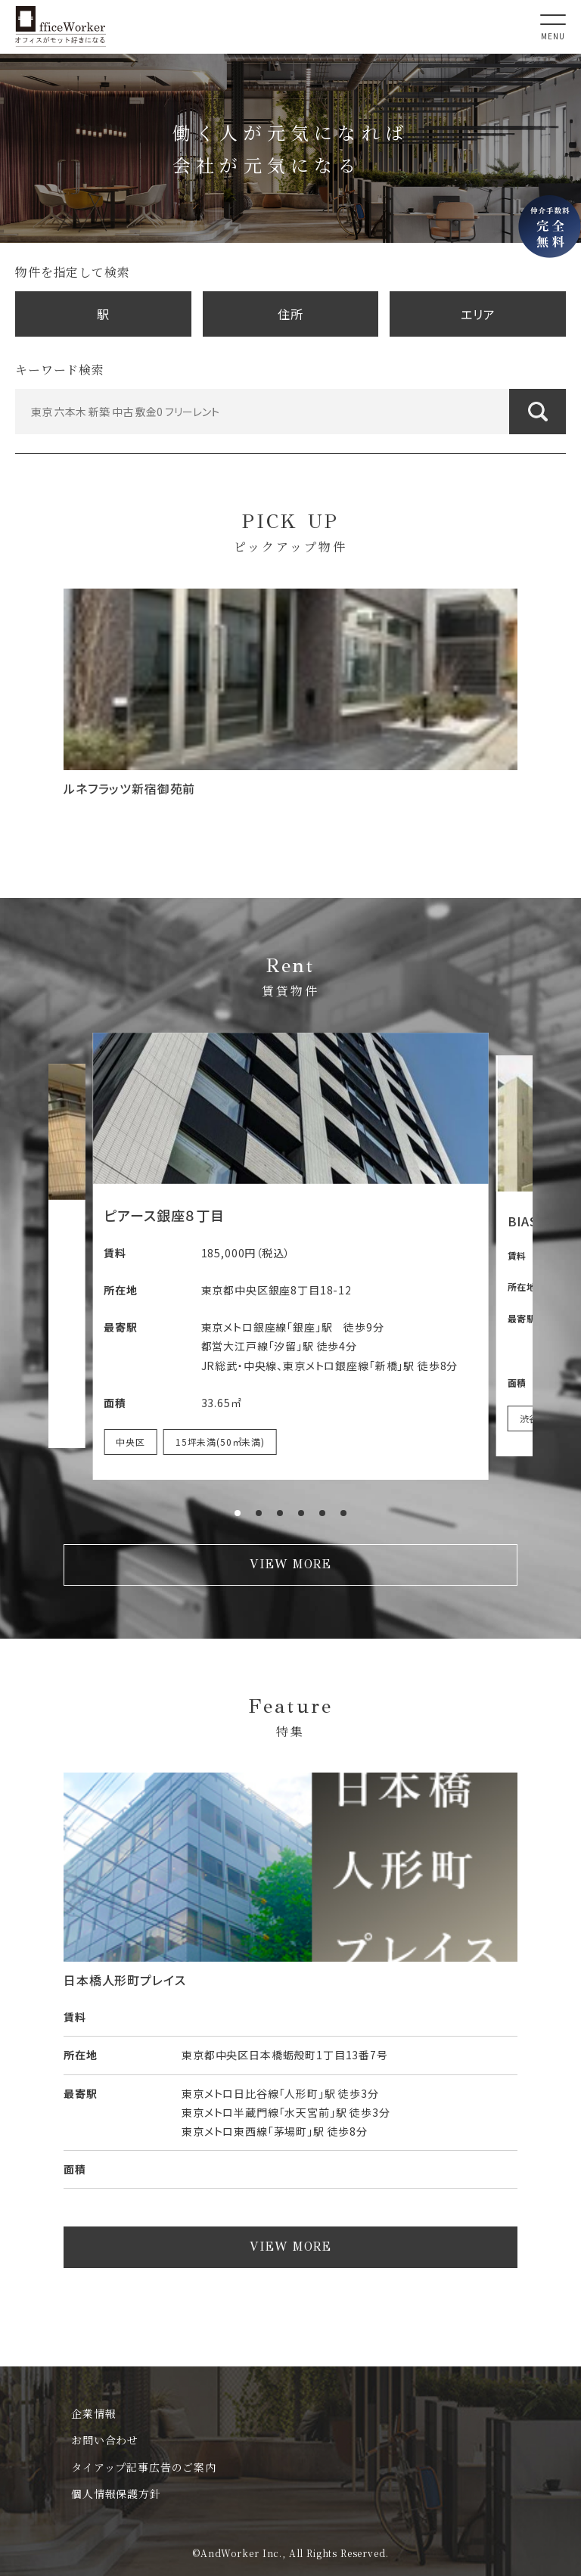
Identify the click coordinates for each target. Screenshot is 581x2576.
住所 (290, 314)
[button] (238, 1513)
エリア (478, 314)
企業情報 (93, 2413)
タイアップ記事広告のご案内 (143, 2467)
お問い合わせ (104, 2439)
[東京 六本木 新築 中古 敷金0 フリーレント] (290, 411)
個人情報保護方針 (116, 2493)
